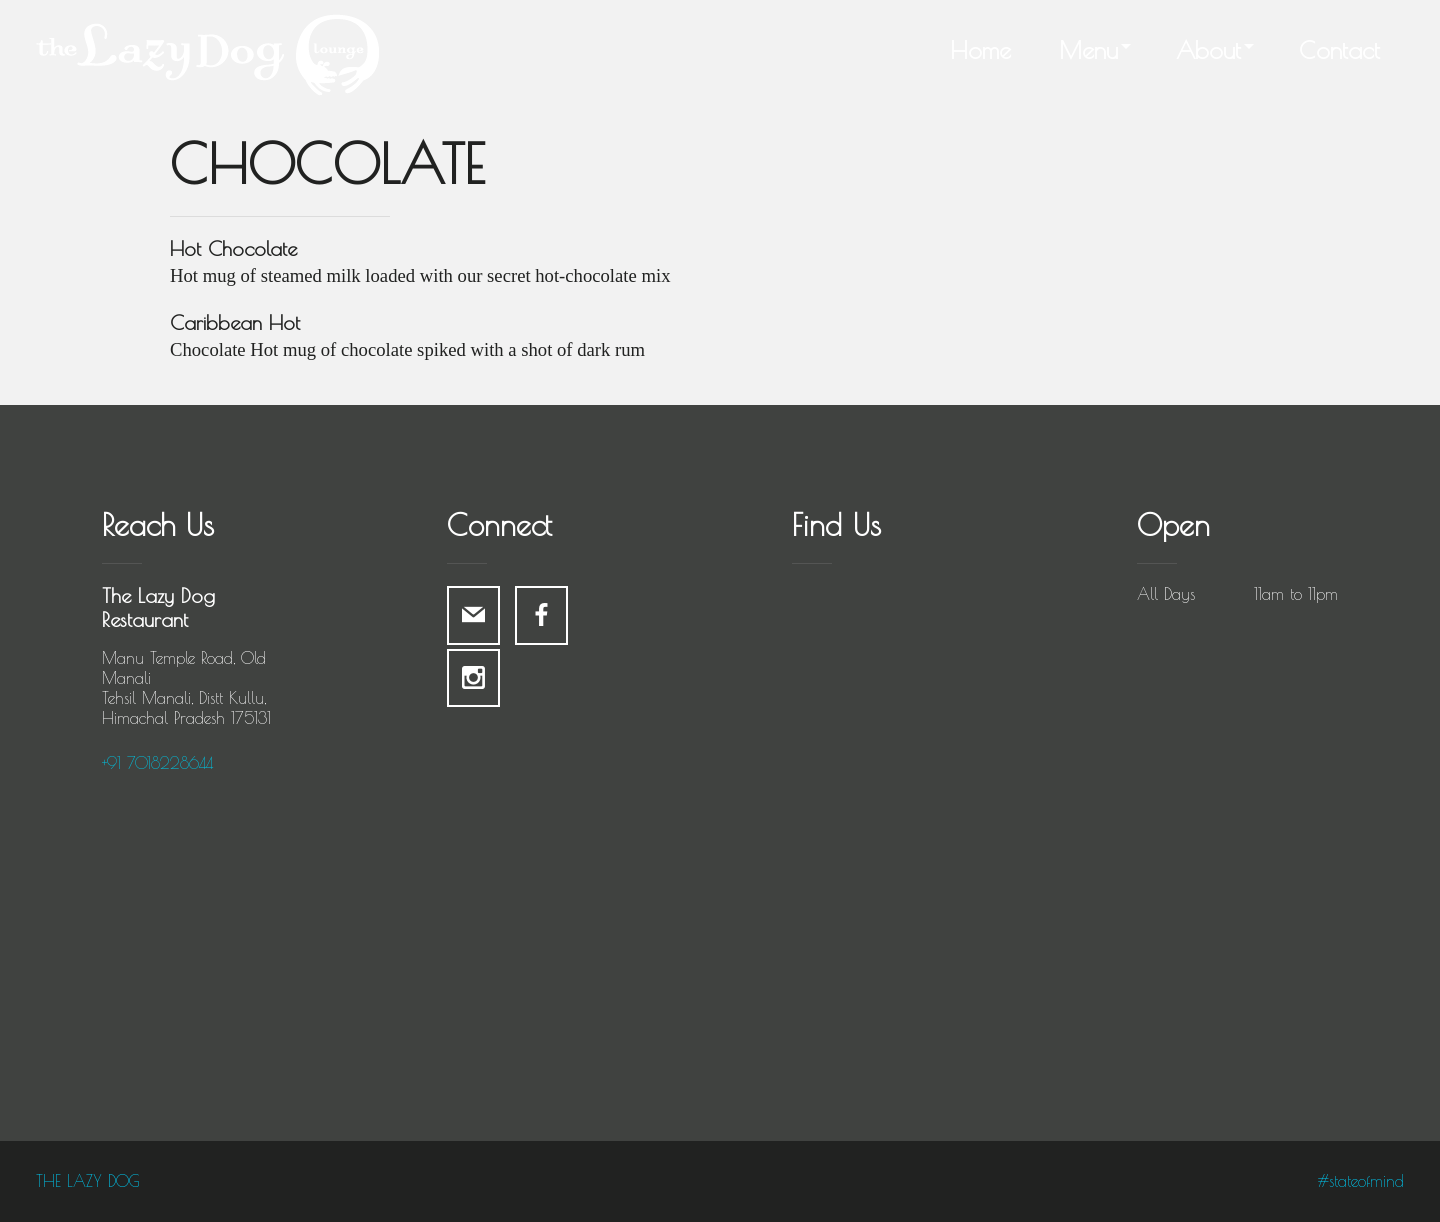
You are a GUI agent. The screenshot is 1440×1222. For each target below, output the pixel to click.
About (1208, 50)
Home (980, 50)
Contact (1339, 50)
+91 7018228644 (157, 763)
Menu (1088, 50)
